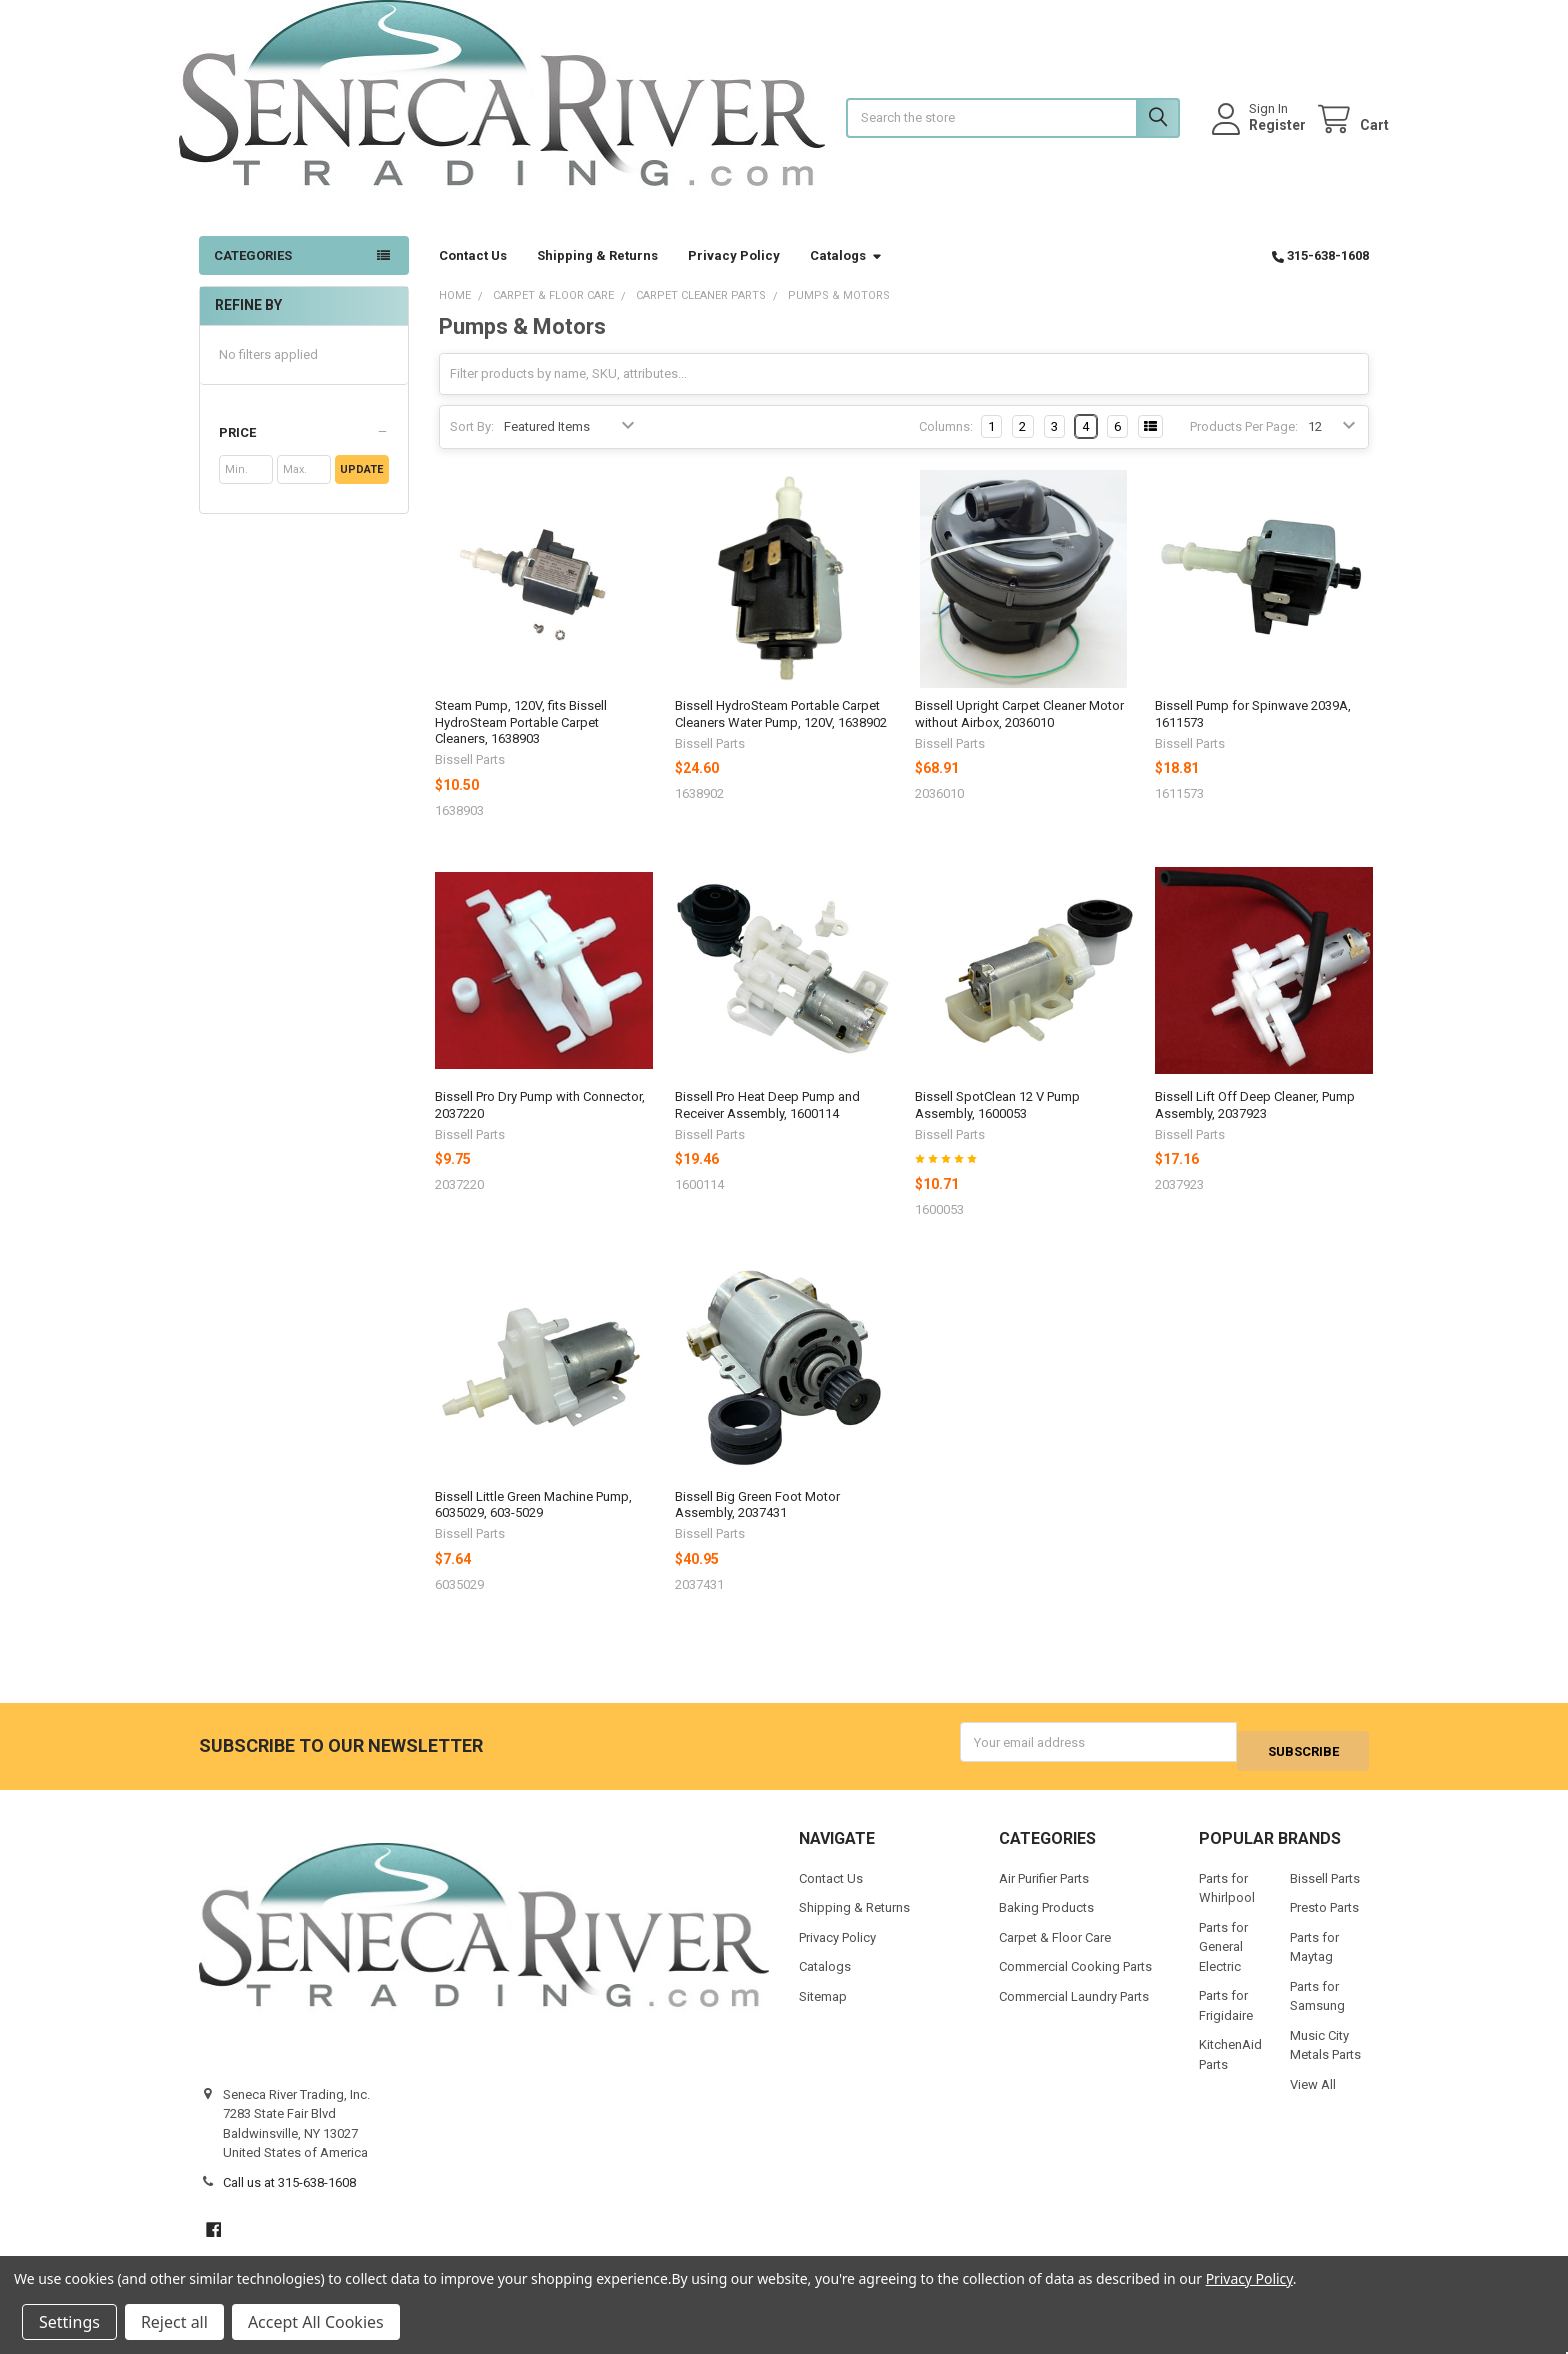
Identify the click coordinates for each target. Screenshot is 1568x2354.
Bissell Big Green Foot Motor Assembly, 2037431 (757, 1524)
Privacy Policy (734, 275)
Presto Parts (1324, 1919)
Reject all (174, 2322)
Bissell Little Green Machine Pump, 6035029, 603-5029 (533, 1524)
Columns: (946, 446)
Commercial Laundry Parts (1074, 2007)
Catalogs (846, 275)
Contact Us (473, 275)
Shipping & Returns (597, 275)
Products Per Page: (1244, 446)
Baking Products (1046, 1919)
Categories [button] (253, 275)
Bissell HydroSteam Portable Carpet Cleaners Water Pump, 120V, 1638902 (781, 733)
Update (361, 489)
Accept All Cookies (316, 2322)
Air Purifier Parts (1044, 1889)
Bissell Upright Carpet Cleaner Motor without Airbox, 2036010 (1019, 733)
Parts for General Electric (1223, 1958)
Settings (69, 2322)
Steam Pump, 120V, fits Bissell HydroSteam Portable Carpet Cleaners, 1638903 (521, 742)
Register (1257, 135)
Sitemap (823, 2007)
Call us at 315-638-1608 (289, 2193)
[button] (303, 453)
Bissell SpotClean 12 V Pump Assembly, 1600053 (997, 1124)
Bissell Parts (1325, 1889)
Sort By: (472, 446)
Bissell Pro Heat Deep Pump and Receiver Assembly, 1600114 (767, 1124)
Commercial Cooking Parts (1075, 1978)
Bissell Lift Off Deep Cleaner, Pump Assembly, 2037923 (1255, 1124)
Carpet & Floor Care (1055, 1948)
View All (1313, 2095)
